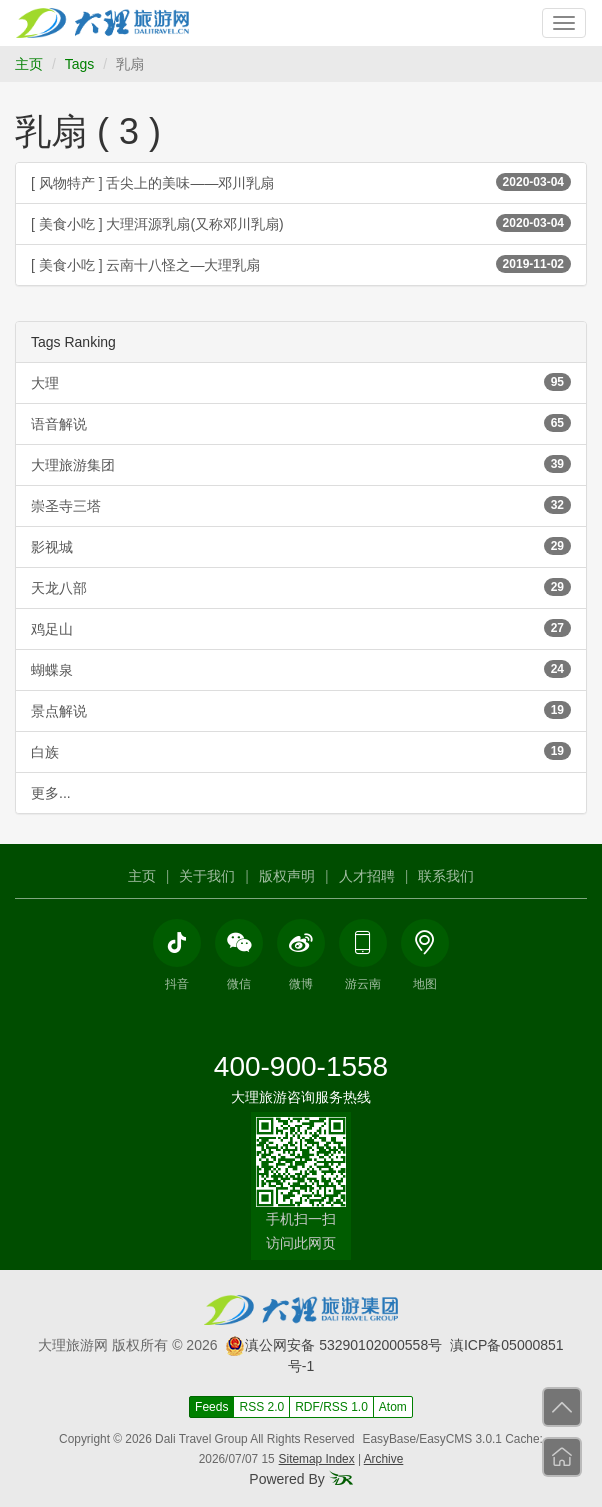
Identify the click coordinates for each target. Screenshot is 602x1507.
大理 (301, 382)
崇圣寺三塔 (301, 505)
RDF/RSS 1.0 (331, 1407)
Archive (384, 1459)
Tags (80, 64)
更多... (51, 793)
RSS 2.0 (261, 1407)
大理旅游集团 (301, 464)
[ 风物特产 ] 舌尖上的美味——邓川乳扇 (301, 182)
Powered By (300, 1479)
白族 (301, 751)
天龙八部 (301, 587)
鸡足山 (301, 628)
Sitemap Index (317, 1459)
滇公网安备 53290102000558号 (333, 1345)
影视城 (301, 546)
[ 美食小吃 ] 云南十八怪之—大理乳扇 (301, 264)
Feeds (211, 1407)
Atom (393, 1407)
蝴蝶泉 (301, 669)
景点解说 (301, 710)
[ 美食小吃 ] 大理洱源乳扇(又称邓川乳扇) (301, 223)
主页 (29, 64)
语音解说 (301, 423)
